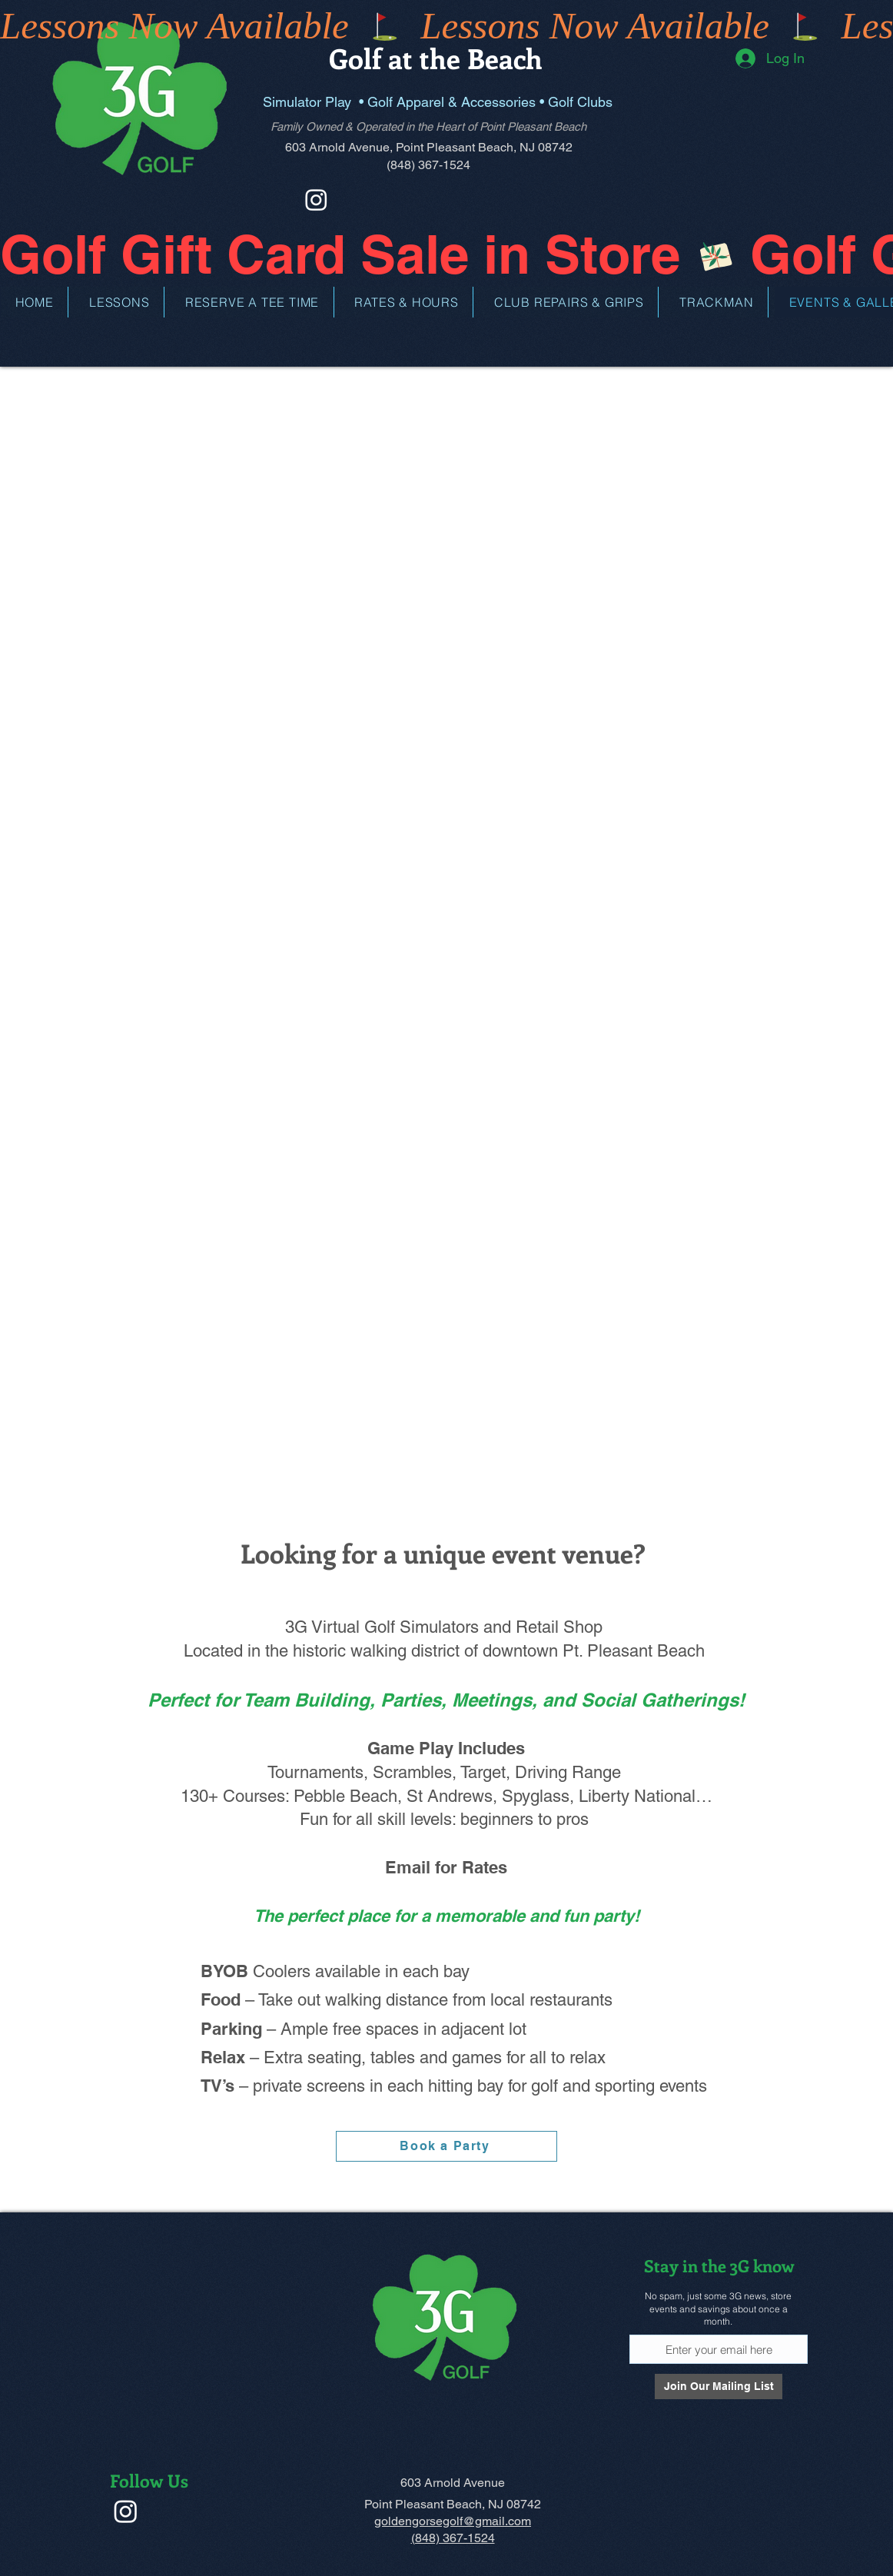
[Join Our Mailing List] (718, 2386)
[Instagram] (316, 199)
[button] (119, 302)
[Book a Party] (446, 2146)
